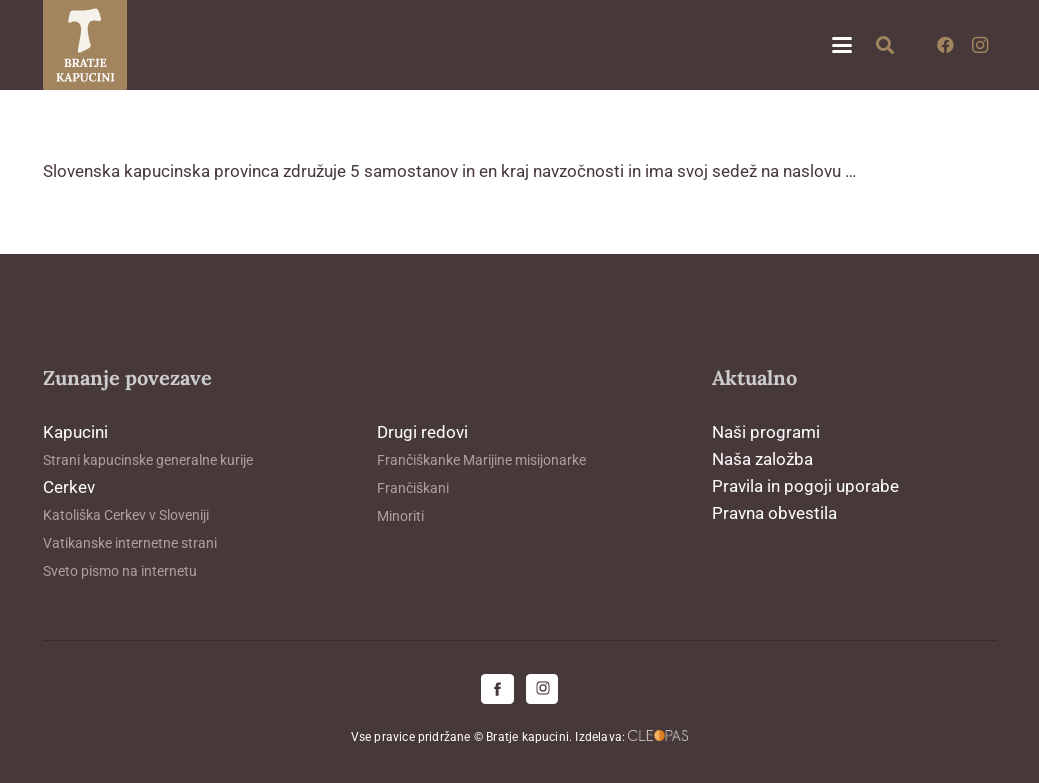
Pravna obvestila (774, 513)
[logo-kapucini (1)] (85, 45)
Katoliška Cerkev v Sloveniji (126, 515)
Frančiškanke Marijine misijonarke (481, 460)
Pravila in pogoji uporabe (805, 486)
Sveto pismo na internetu (120, 571)
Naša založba (762, 459)
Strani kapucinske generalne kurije (148, 460)
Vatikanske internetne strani (130, 543)
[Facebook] (946, 45)
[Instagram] (980, 45)
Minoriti (400, 516)
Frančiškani (413, 488)
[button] (841, 45)
